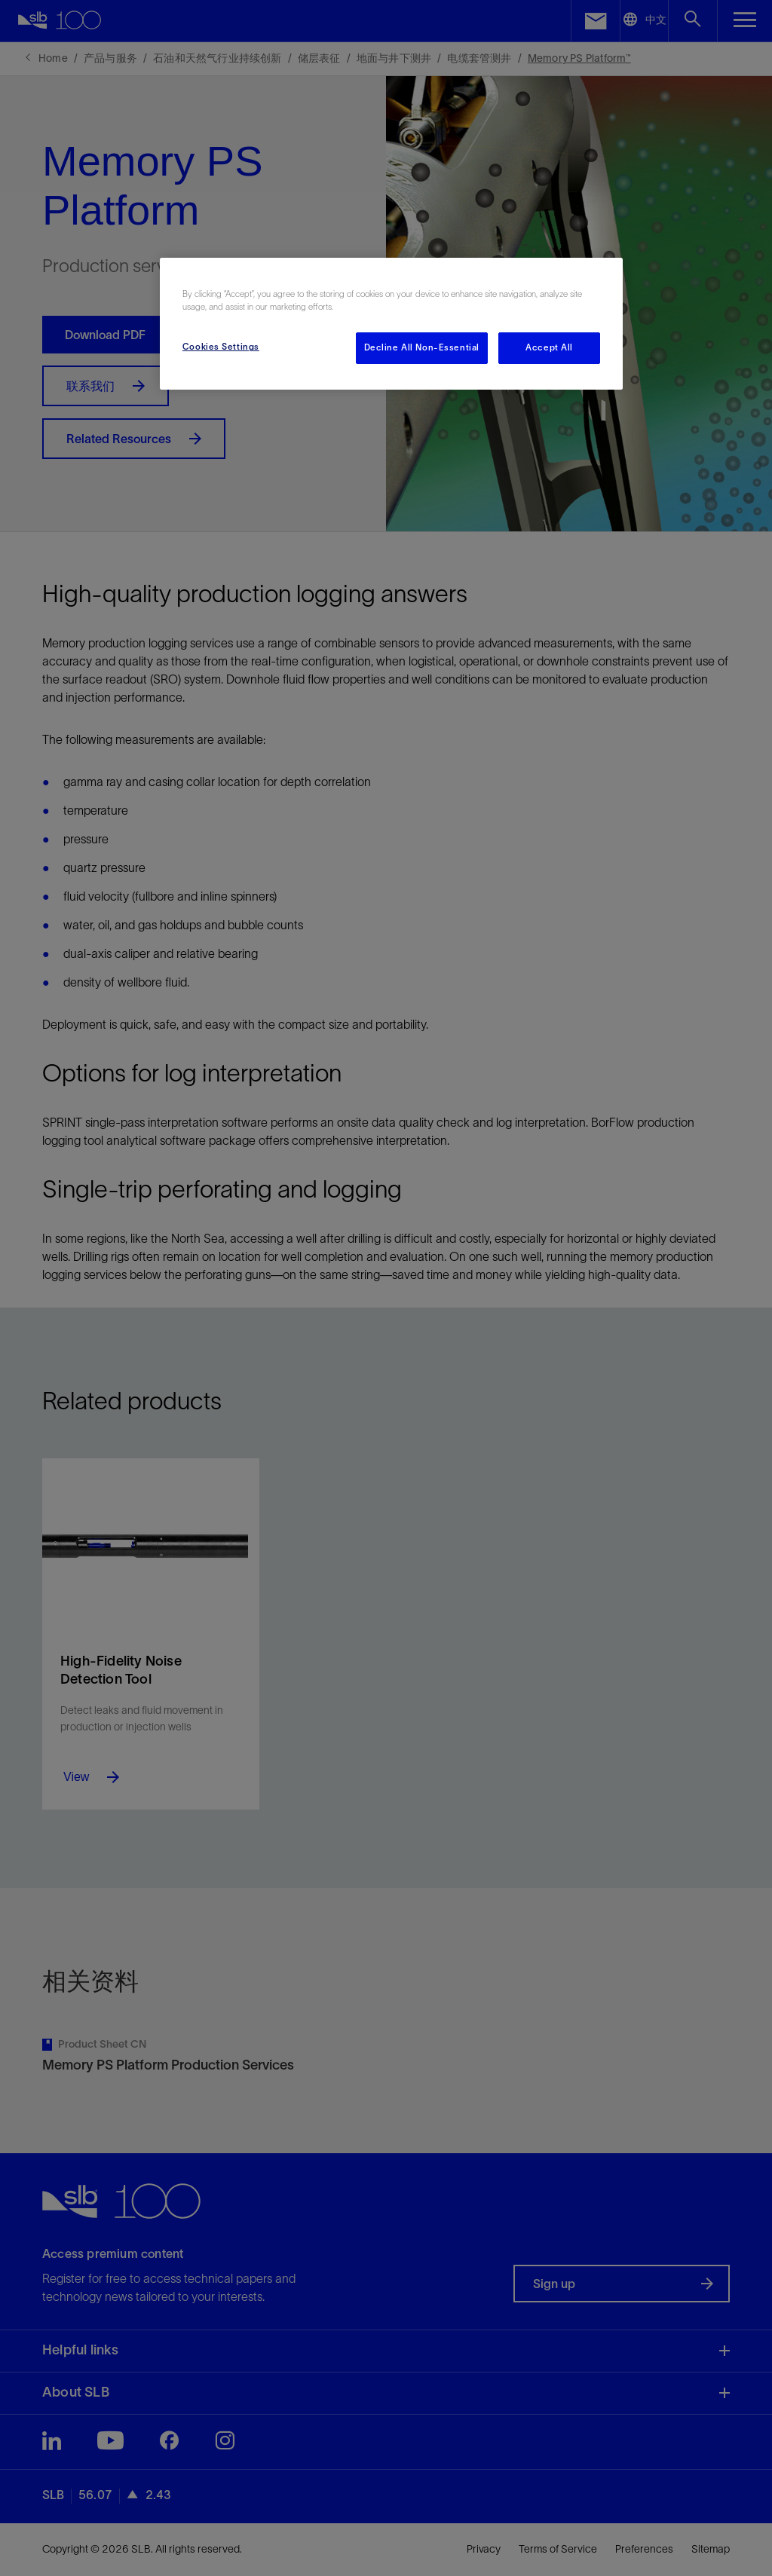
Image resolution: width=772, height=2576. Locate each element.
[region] (391, 324)
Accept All (549, 347)
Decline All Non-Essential (421, 347)
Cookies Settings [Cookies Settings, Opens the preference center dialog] (220, 346)
